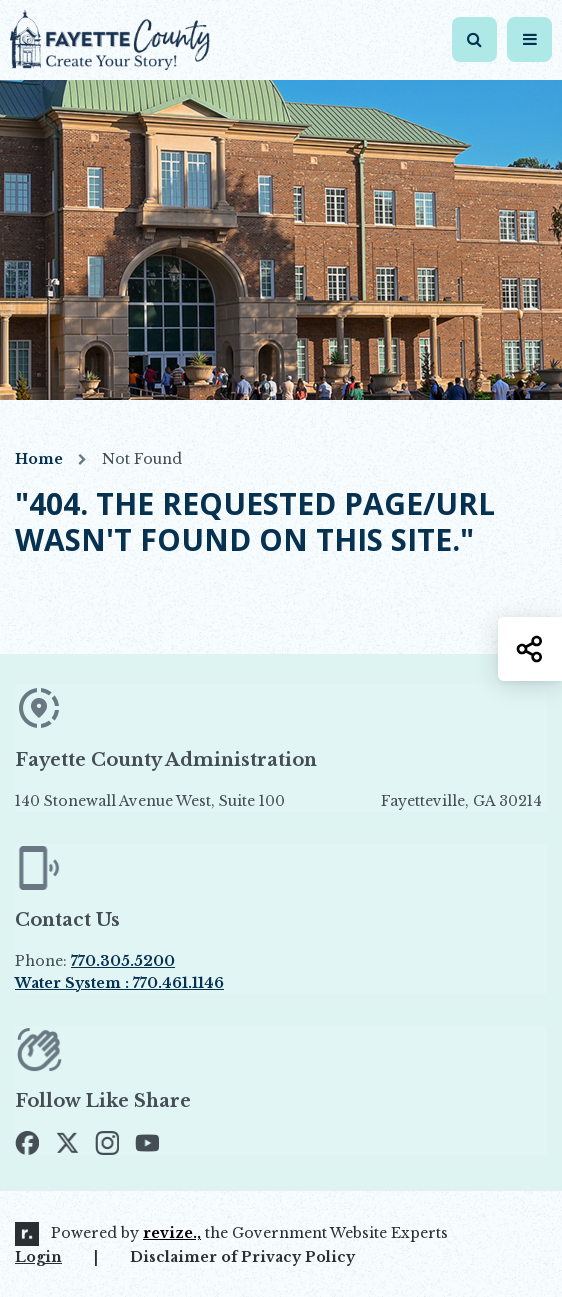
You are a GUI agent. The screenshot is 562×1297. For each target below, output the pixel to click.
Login (38, 1257)
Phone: (95, 961)
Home (39, 459)
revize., (172, 1233)
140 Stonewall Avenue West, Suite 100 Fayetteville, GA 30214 (278, 801)
